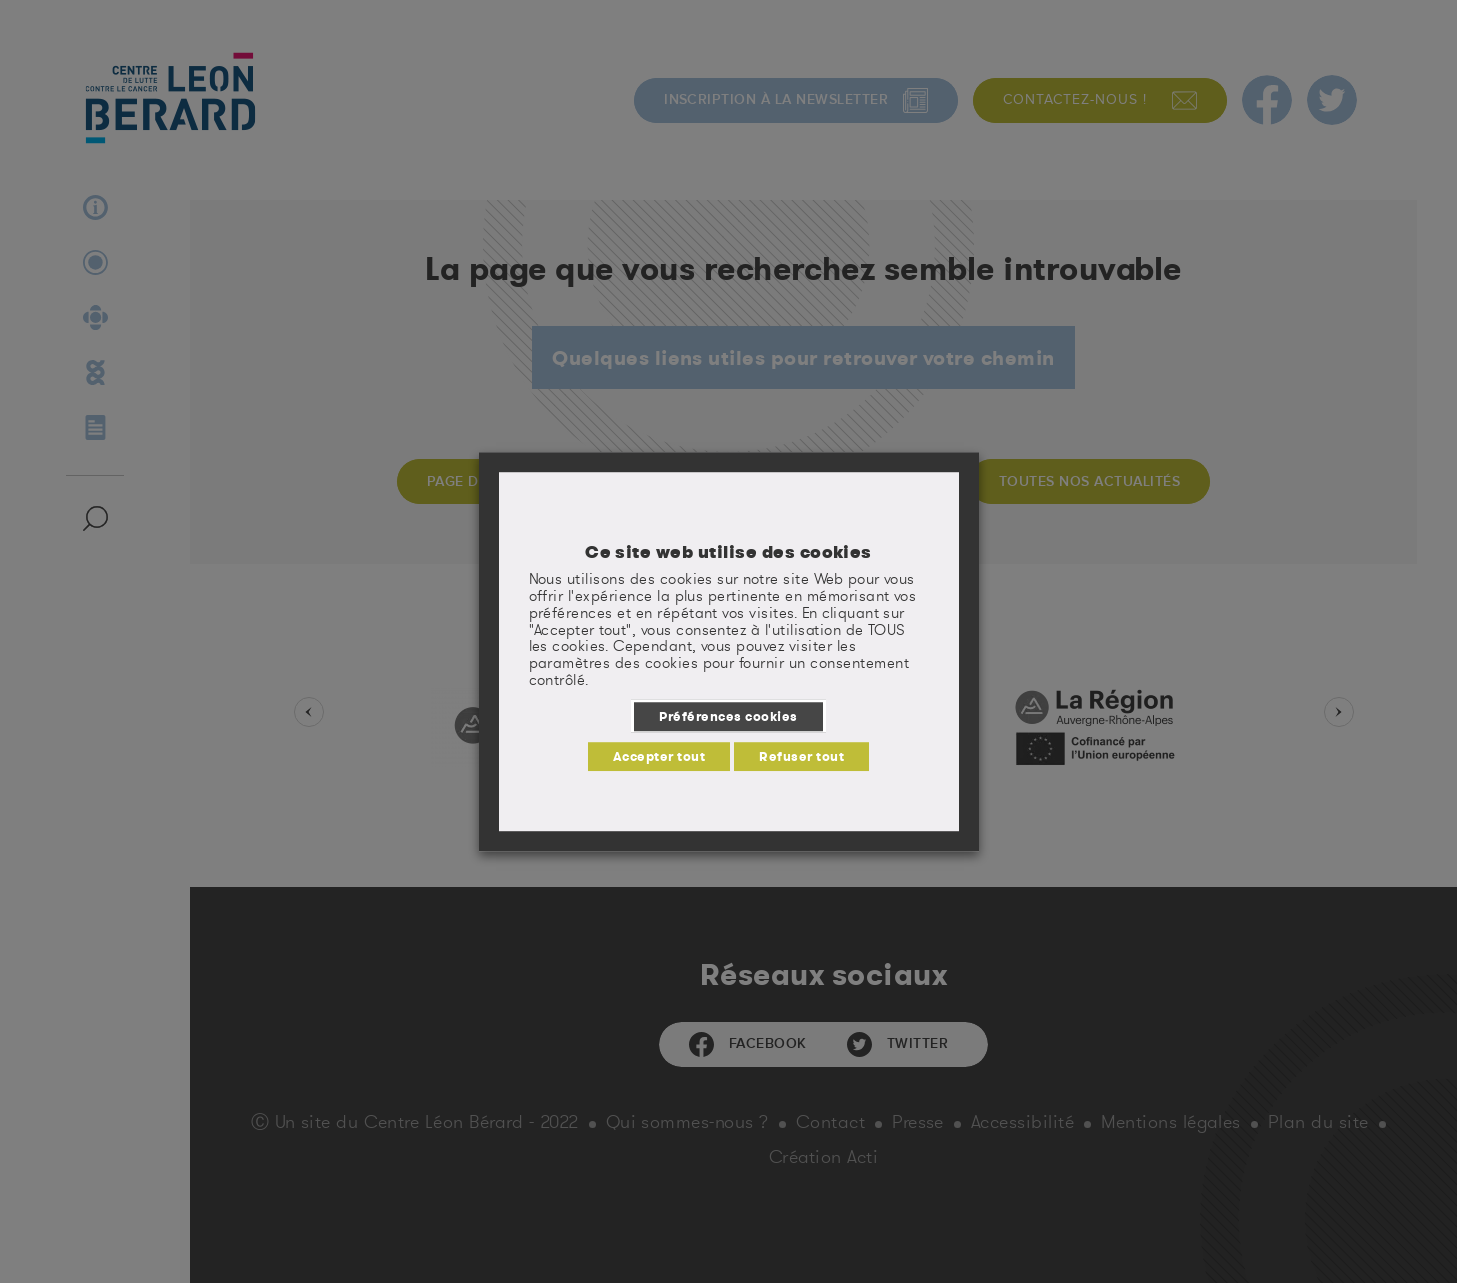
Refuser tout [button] (801, 756)
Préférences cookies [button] (728, 716)
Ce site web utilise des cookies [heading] (728, 552)
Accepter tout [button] (659, 756)
